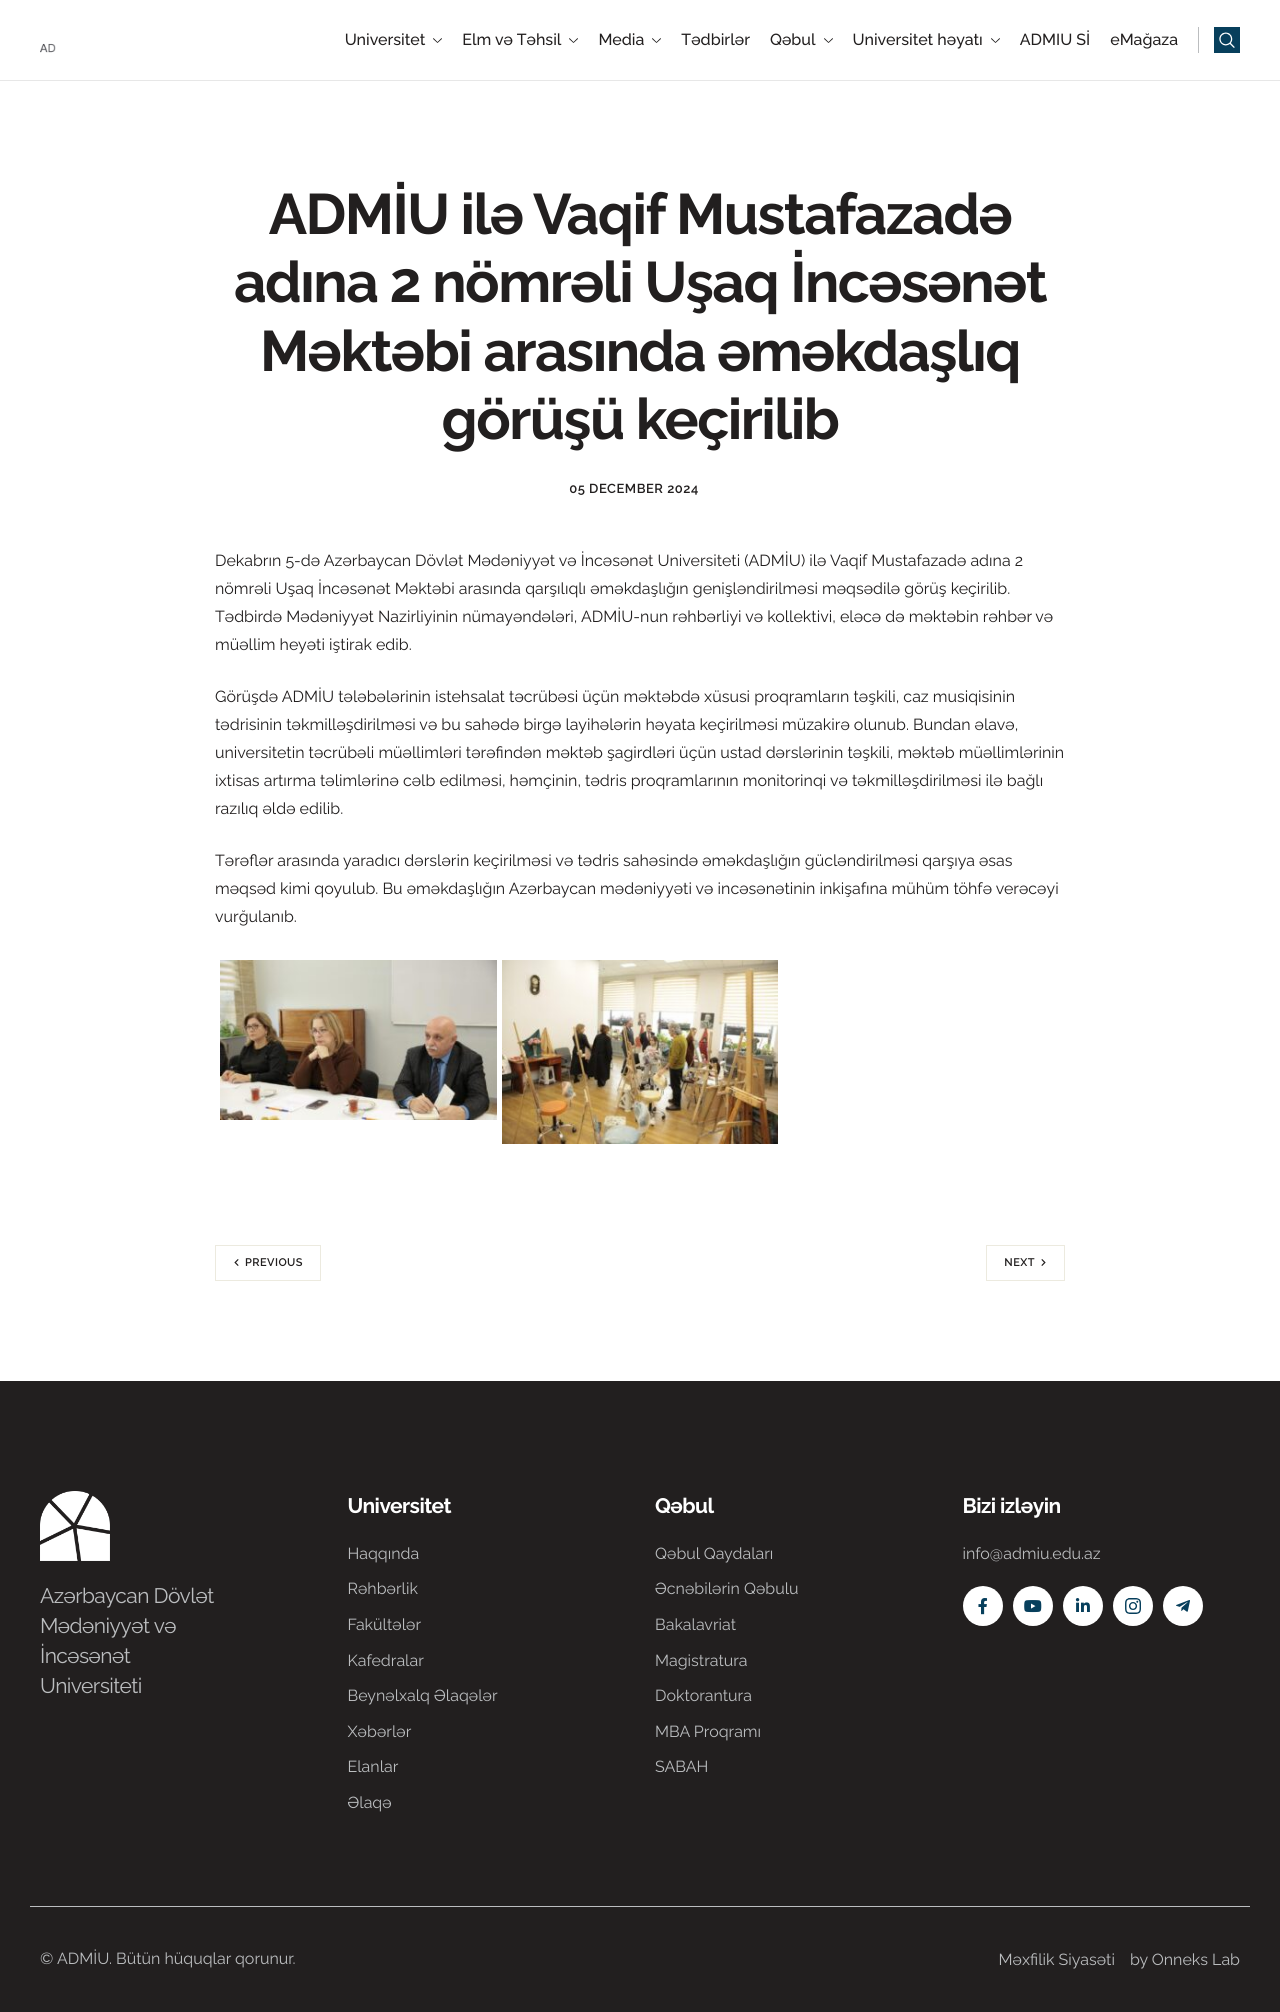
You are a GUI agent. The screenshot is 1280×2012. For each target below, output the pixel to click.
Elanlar (373, 1766)
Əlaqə (370, 1802)
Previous (274, 1262)
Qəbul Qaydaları (714, 1553)
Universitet (394, 40)
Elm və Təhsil (520, 40)
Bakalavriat (695, 1624)
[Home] (100, 38)
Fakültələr (385, 1624)
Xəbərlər (380, 1731)
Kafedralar (386, 1660)
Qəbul (801, 40)
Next (1019, 1262)
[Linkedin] (1083, 1606)
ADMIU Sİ (1055, 40)
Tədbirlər (715, 40)
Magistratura (701, 1660)
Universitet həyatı (926, 40)
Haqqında (384, 1553)
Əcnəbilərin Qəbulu (727, 1588)
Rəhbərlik (383, 1588)
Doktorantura (703, 1695)
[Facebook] (983, 1606)
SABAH (681, 1766)
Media (629, 40)
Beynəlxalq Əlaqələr (423, 1695)
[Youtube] (1033, 1606)
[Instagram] (1133, 1606)
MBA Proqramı (708, 1731)
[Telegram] (1183, 1606)
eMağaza (1144, 40)
